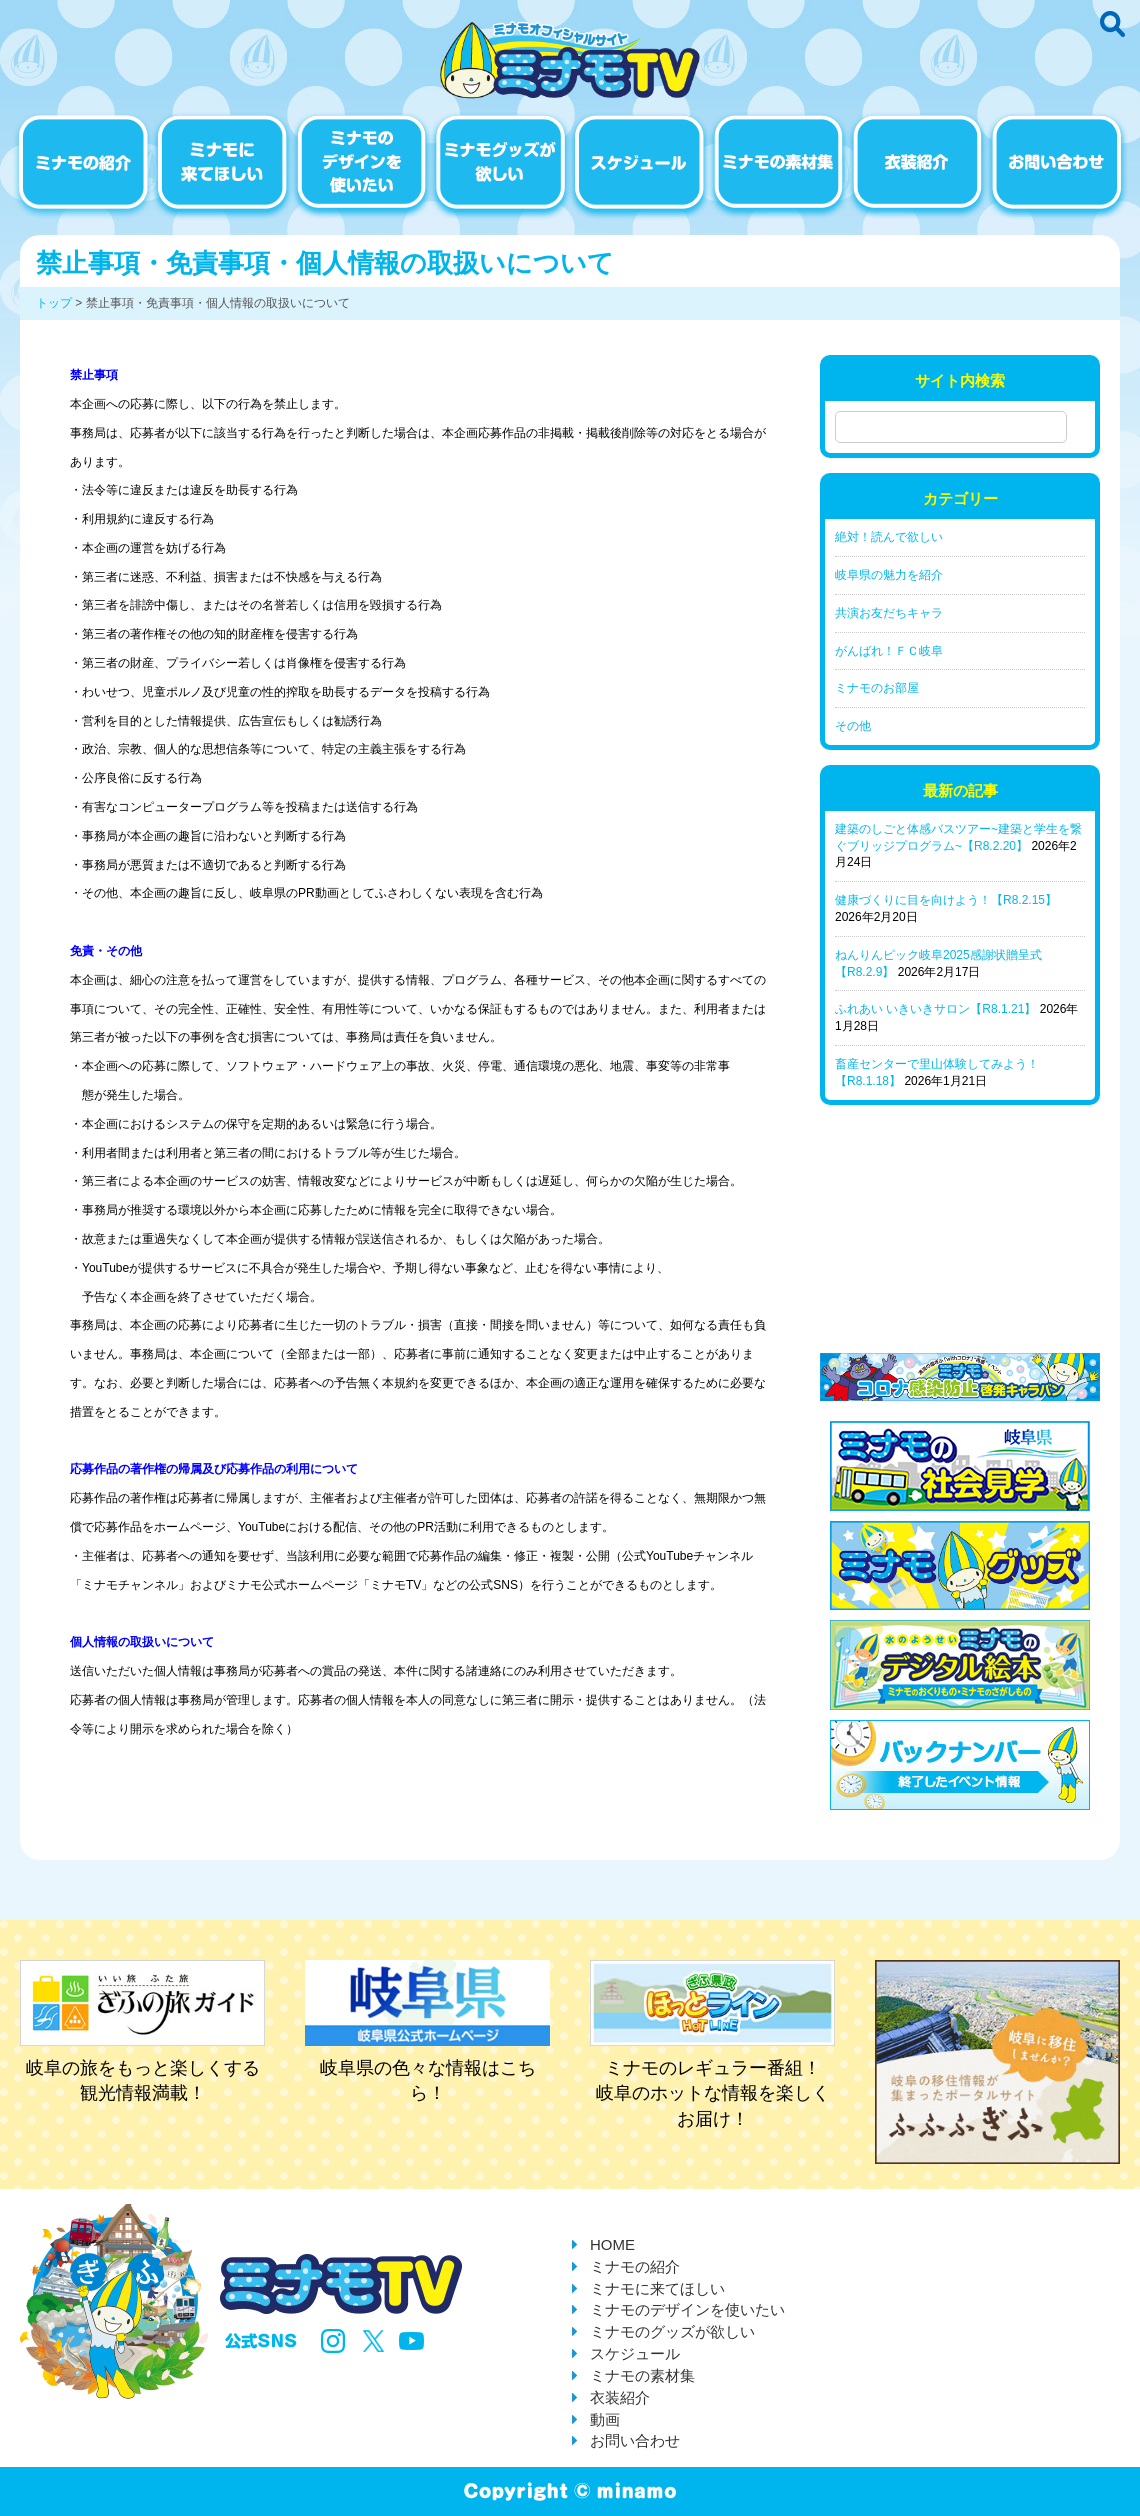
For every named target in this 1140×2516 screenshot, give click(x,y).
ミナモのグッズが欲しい (672, 2331)
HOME (612, 2244)
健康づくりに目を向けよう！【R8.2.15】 (946, 900)
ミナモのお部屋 (877, 688)
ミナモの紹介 (635, 2266)
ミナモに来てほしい (657, 2288)
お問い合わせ (635, 2440)
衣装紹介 (620, 2397)
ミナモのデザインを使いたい (687, 2309)
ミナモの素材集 (642, 2375)
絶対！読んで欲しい (889, 537)
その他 (853, 726)
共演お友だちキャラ (889, 613)
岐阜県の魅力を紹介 (889, 575)
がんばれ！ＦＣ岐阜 (889, 651)
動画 (605, 2419)
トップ (54, 303)
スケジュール (635, 2353)
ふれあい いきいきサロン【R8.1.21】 (935, 1009)
